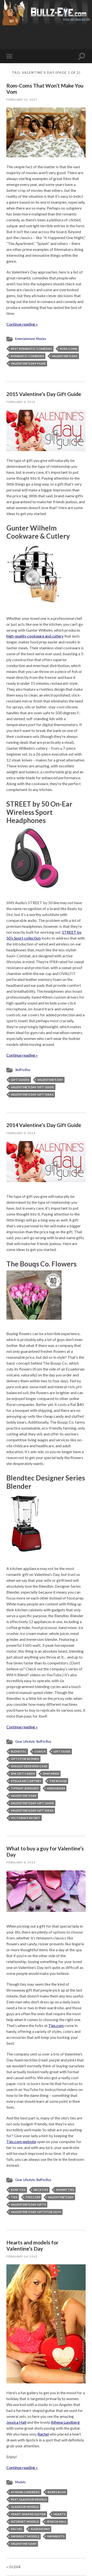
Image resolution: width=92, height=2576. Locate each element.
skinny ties (65, 2190)
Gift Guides (20, 1080)
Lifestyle (29, 1741)
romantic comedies (27, 356)
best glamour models (29, 2499)
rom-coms (68, 349)
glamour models (25, 2507)
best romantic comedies (31, 349)
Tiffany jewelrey (25, 1788)
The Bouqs (58, 1781)
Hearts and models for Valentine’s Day (32, 2245)
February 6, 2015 (20, 402)
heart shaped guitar (28, 2514)
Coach (40, 1751)
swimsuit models (25, 2536)
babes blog (57, 2492)
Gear (18, 1741)
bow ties (18, 2190)
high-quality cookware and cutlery (35, 636)
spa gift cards (23, 1773)
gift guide (61, 1751)
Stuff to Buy (22, 1070)
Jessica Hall (16, 2422)
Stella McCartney (26, 1781)
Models (20, 2482)
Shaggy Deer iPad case (29, 1766)
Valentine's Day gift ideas (32, 1094)
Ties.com (56, 2025)
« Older (13, 2567)
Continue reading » (22, 324)
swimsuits (56, 2536)
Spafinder (51, 1773)
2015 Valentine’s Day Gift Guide (43, 394)
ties (14, 2197)
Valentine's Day (65, 356)
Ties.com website (21, 2141)
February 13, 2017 (21, 99)
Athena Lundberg (65, 2422)
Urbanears (56, 1788)
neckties (40, 2190)
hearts (59, 2514)
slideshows (40, 2529)
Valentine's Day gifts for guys (36, 2212)
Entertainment (25, 339)
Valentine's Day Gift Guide (32, 1087)
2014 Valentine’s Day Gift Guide (43, 1125)
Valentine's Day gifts (28, 2204)
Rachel (43, 2434)
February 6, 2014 (20, 1862)
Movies (41, 339)
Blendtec (18, 1751)
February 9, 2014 (20, 1133)
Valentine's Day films (28, 363)
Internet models (25, 2521)
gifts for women (25, 1759)
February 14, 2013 (21, 2256)
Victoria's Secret (25, 1818)
